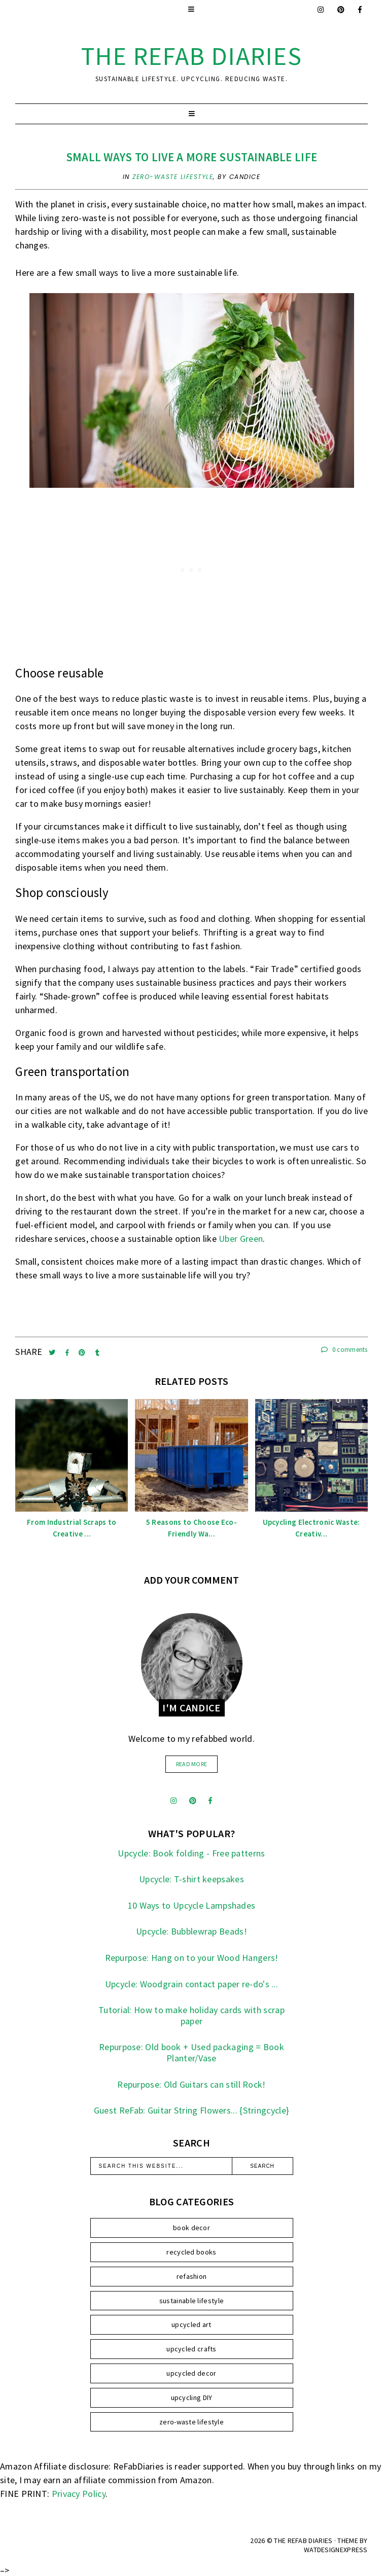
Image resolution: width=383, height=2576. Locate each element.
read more (191, 1764)
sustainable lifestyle (191, 2300)
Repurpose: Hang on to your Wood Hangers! (191, 1957)
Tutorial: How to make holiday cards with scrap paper (191, 2015)
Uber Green (241, 1238)
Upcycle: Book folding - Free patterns (191, 1853)
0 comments (344, 1349)
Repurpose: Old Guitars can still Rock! (191, 2084)
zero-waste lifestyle (172, 176)
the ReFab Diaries (191, 56)
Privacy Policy (79, 2493)
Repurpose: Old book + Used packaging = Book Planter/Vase (191, 2052)
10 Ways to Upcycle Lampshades (192, 1905)
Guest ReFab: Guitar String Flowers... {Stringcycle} (191, 2110)
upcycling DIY (192, 2397)
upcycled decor (191, 2373)
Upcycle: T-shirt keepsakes (191, 1879)
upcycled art (191, 2324)
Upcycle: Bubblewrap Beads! (191, 1931)
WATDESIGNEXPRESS (336, 2549)
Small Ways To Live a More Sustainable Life (192, 157)
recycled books (191, 2252)
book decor (191, 2227)
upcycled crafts (191, 2348)
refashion (192, 2276)
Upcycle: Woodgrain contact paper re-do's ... (191, 1984)
